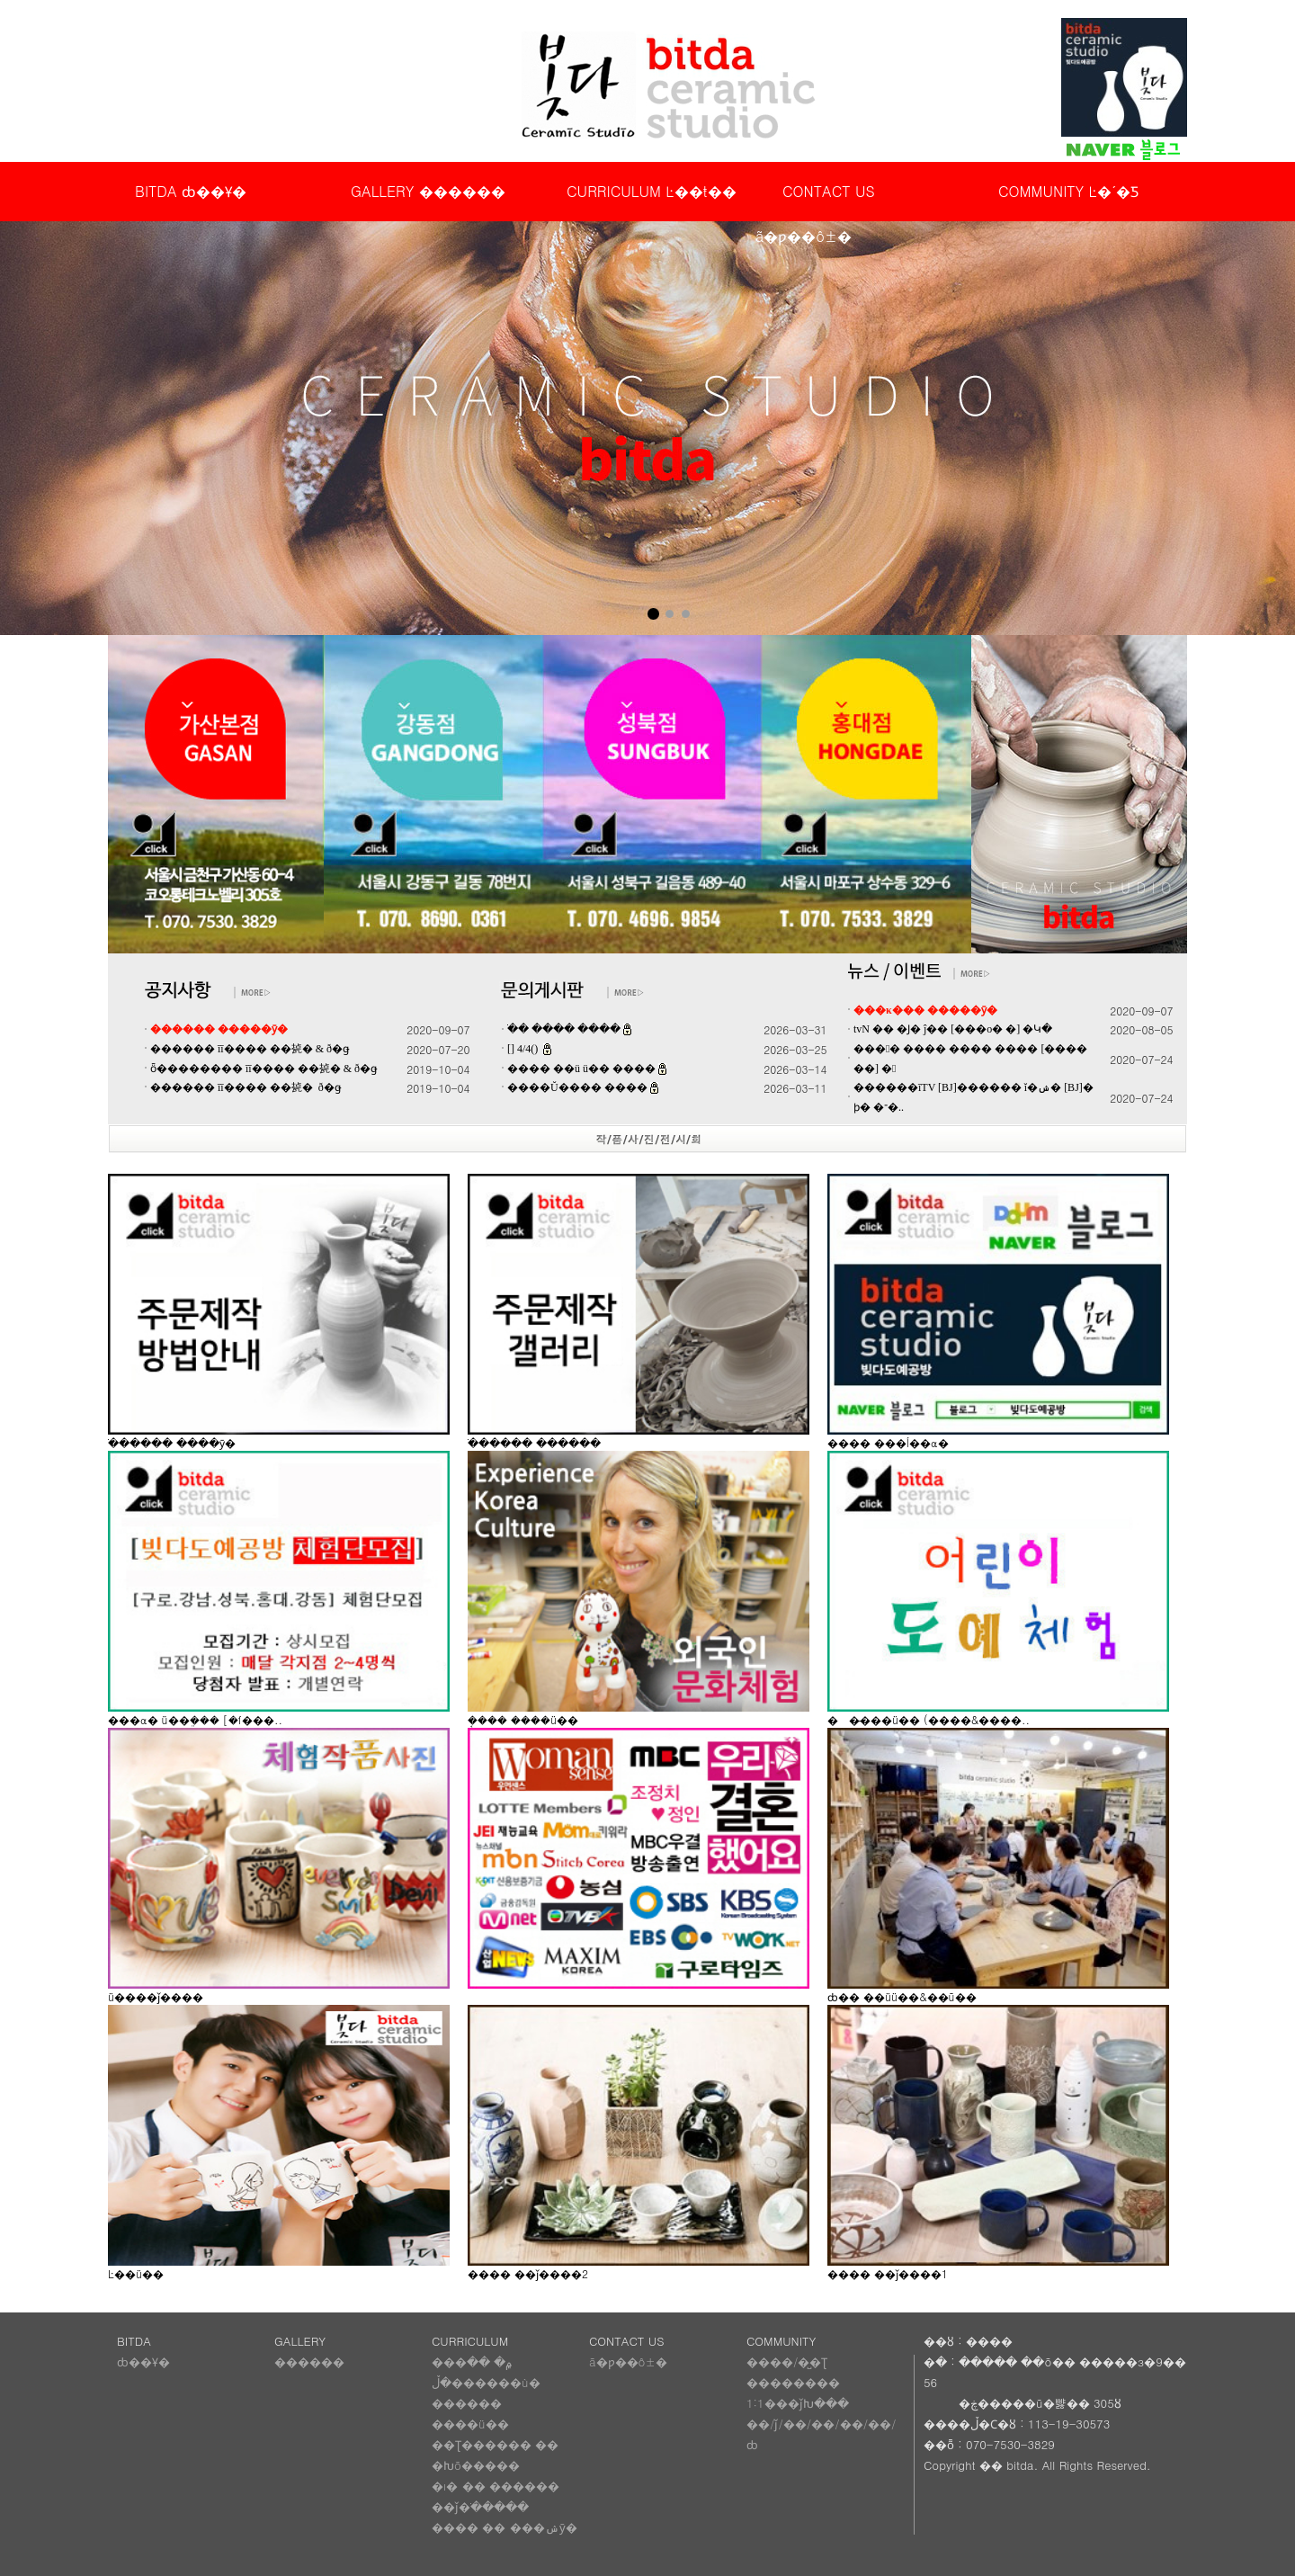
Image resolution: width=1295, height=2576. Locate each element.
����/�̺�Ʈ (786, 2361)
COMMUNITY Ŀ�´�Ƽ (1068, 191)
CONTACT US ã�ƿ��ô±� (815, 197)
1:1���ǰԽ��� (797, 2402)
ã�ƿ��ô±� (628, 2361)
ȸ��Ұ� (143, 2361)
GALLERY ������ (428, 191)
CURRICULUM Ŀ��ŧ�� (652, 191)
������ (309, 2361)
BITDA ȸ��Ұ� (190, 191)
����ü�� (470, 2423)
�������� (793, 2382)
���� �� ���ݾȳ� (504, 2527)
